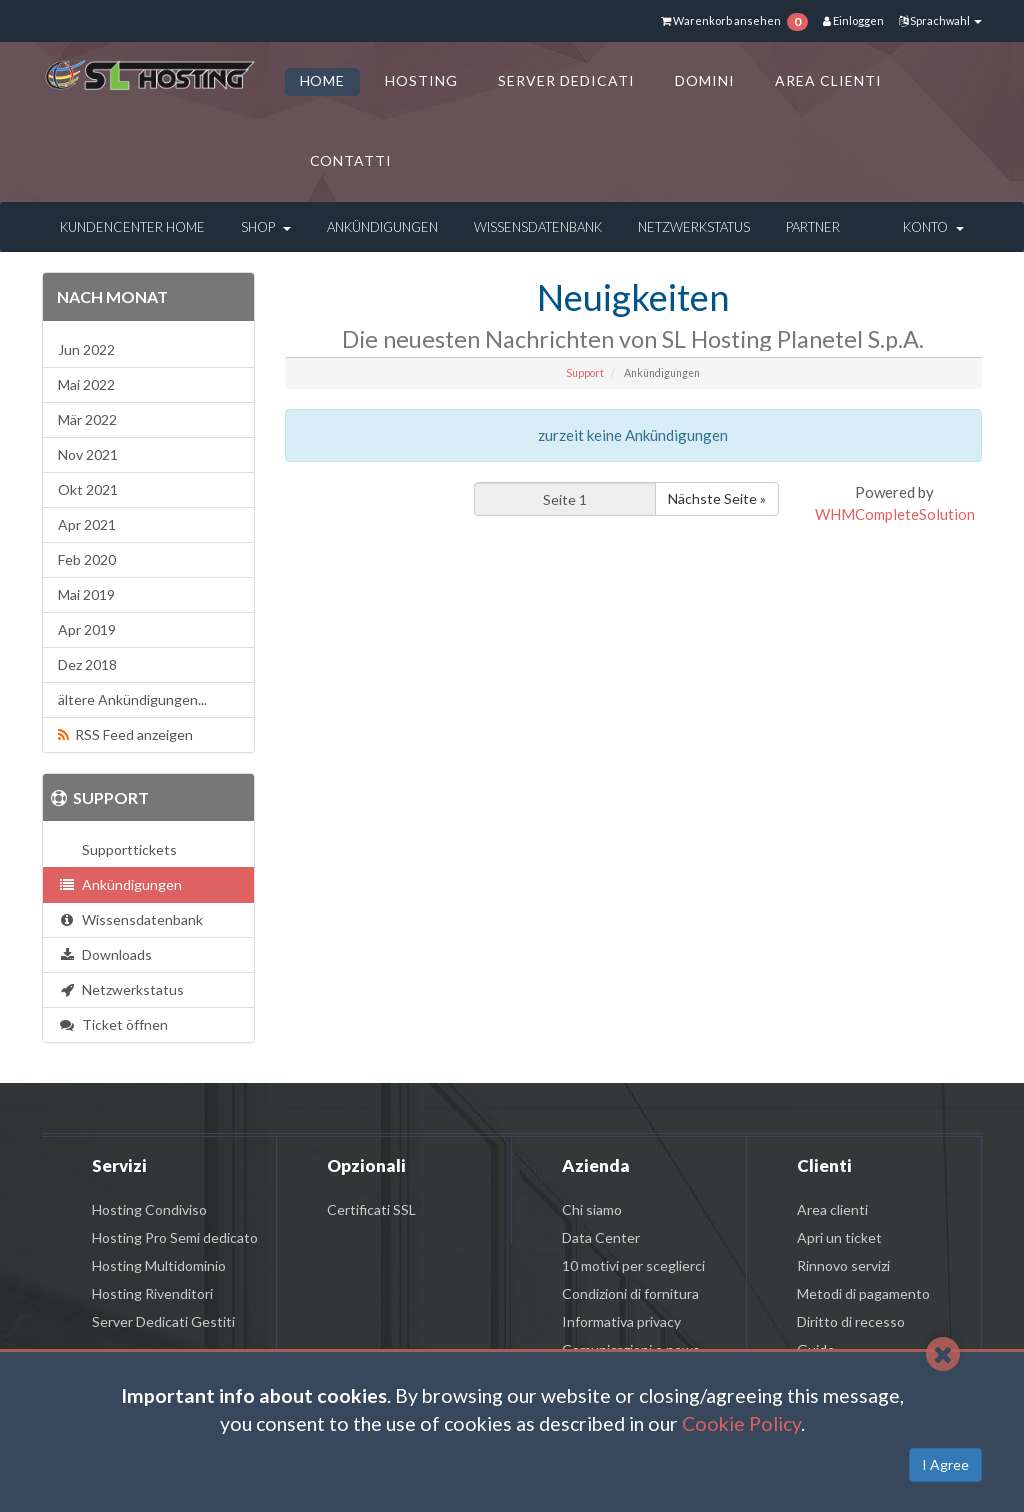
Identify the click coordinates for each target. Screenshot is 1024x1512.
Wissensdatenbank (538, 227)
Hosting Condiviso (149, 1209)
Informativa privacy (621, 1321)
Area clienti (832, 1209)
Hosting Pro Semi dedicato (175, 1237)
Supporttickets (126, 849)
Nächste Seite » (717, 498)
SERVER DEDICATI (566, 80)
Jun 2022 (86, 349)
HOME (323, 80)
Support (585, 373)
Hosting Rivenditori (152, 1293)
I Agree (945, 1464)
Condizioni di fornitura (630, 1293)
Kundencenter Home (132, 227)
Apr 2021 (87, 524)
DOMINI (705, 80)
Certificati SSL (371, 1209)
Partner (813, 227)
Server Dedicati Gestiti (163, 1321)
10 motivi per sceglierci (633, 1265)
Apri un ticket (839, 1237)
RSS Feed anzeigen (125, 734)
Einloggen (853, 20)
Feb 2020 (87, 559)
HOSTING (421, 80)
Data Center (601, 1237)
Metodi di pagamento (863, 1293)
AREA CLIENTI (828, 80)
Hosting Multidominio (159, 1265)
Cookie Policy (741, 1423)
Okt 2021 (88, 489)
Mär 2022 (87, 419)
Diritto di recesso (851, 1321)
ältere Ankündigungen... (132, 699)
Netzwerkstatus (694, 227)
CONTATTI (351, 160)
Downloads (105, 954)
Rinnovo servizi (843, 1265)
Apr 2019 (87, 629)
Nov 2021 (88, 454)
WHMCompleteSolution (895, 514)
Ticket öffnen (113, 1024)
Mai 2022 (86, 384)
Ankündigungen (382, 227)
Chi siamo (592, 1209)
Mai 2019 (86, 594)
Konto (933, 227)
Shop (266, 227)
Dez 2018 (87, 664)
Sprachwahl (940, 20)
